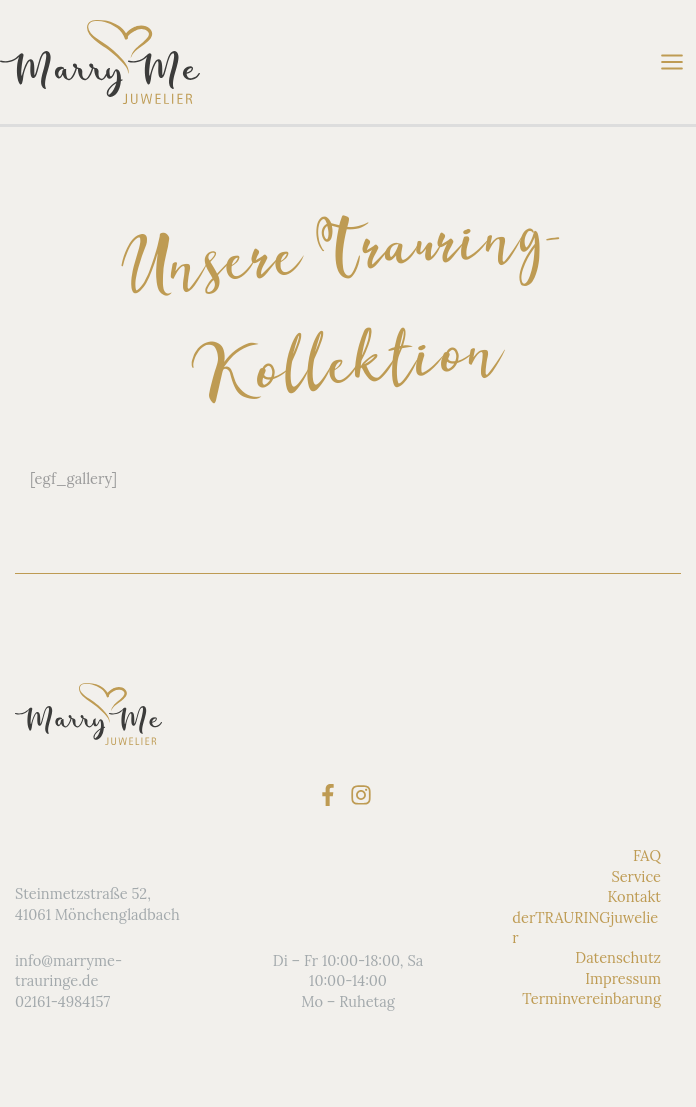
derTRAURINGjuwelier (585, 926)
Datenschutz (618, 957)
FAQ (647, 855)
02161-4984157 (62, 1001)
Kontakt (634, 896)
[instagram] (364, 795)
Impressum (623, 978)
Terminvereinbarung (591, 998)
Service (636, 876)
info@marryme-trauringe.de (68, 970)
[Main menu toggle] (672, 62)
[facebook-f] (331, 795)
